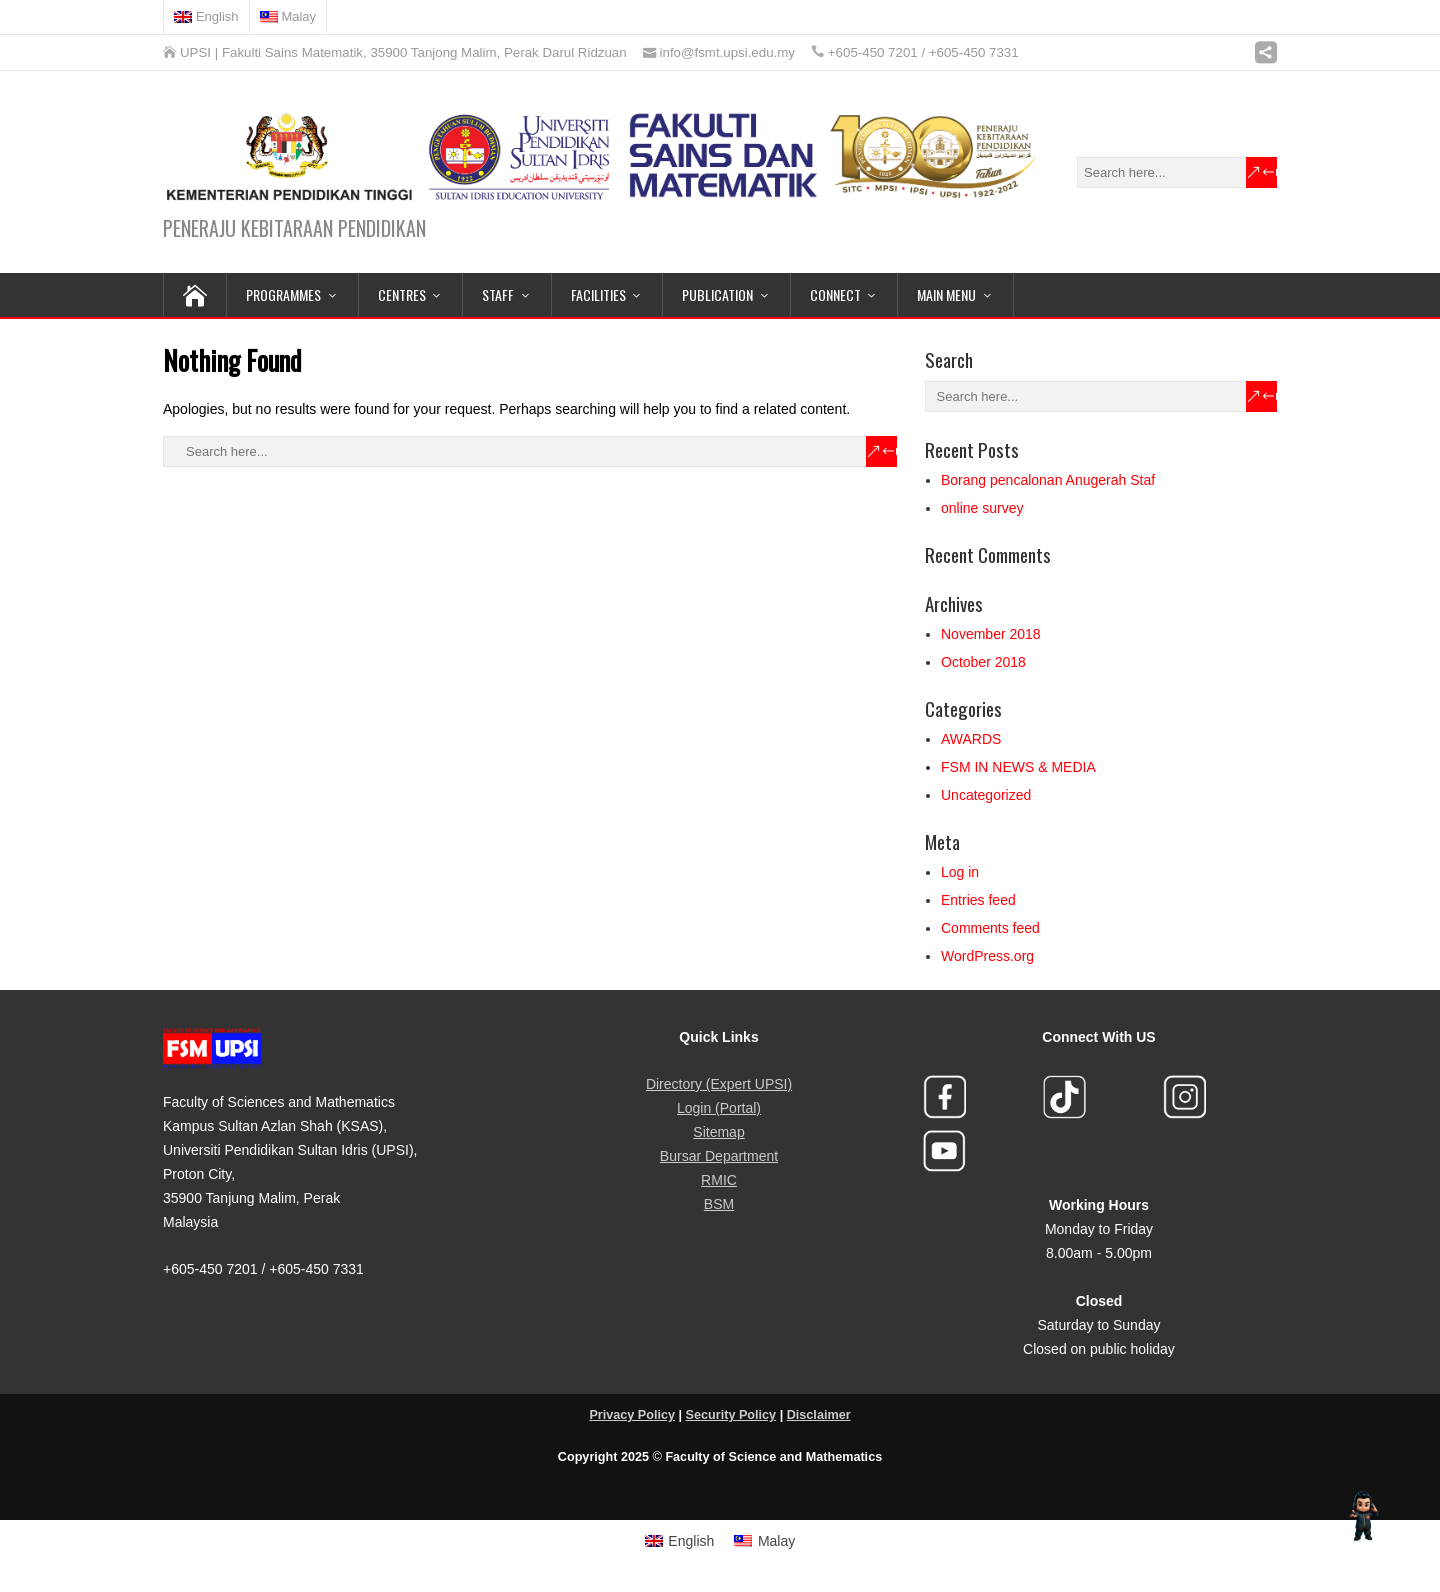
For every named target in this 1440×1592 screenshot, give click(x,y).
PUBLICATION (717, 294)
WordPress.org (987, 956)
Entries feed (978, 900)
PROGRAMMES (283, 294)
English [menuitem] (691, 1541)
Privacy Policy (632, 1415)
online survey (982, 508)
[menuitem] (207, 17)
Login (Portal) (719, 1108)
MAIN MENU (946, 294)
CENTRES (402, 294)
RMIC (719, 1180)
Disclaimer (819, 1415)
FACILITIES (598, 294)
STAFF (498, 294)
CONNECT (835, 294)
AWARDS (971, 739)
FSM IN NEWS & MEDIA (1018, 767)
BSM (719, 1204)
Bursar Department (719, 1156)
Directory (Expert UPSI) (719, 1084)
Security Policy (731, 1415)
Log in (960, 872)
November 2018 (991, 634)
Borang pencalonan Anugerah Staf (1048, 480)
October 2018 (983, 662)
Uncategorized (986, 795)
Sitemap (718, 1132)
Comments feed (990, 928)
